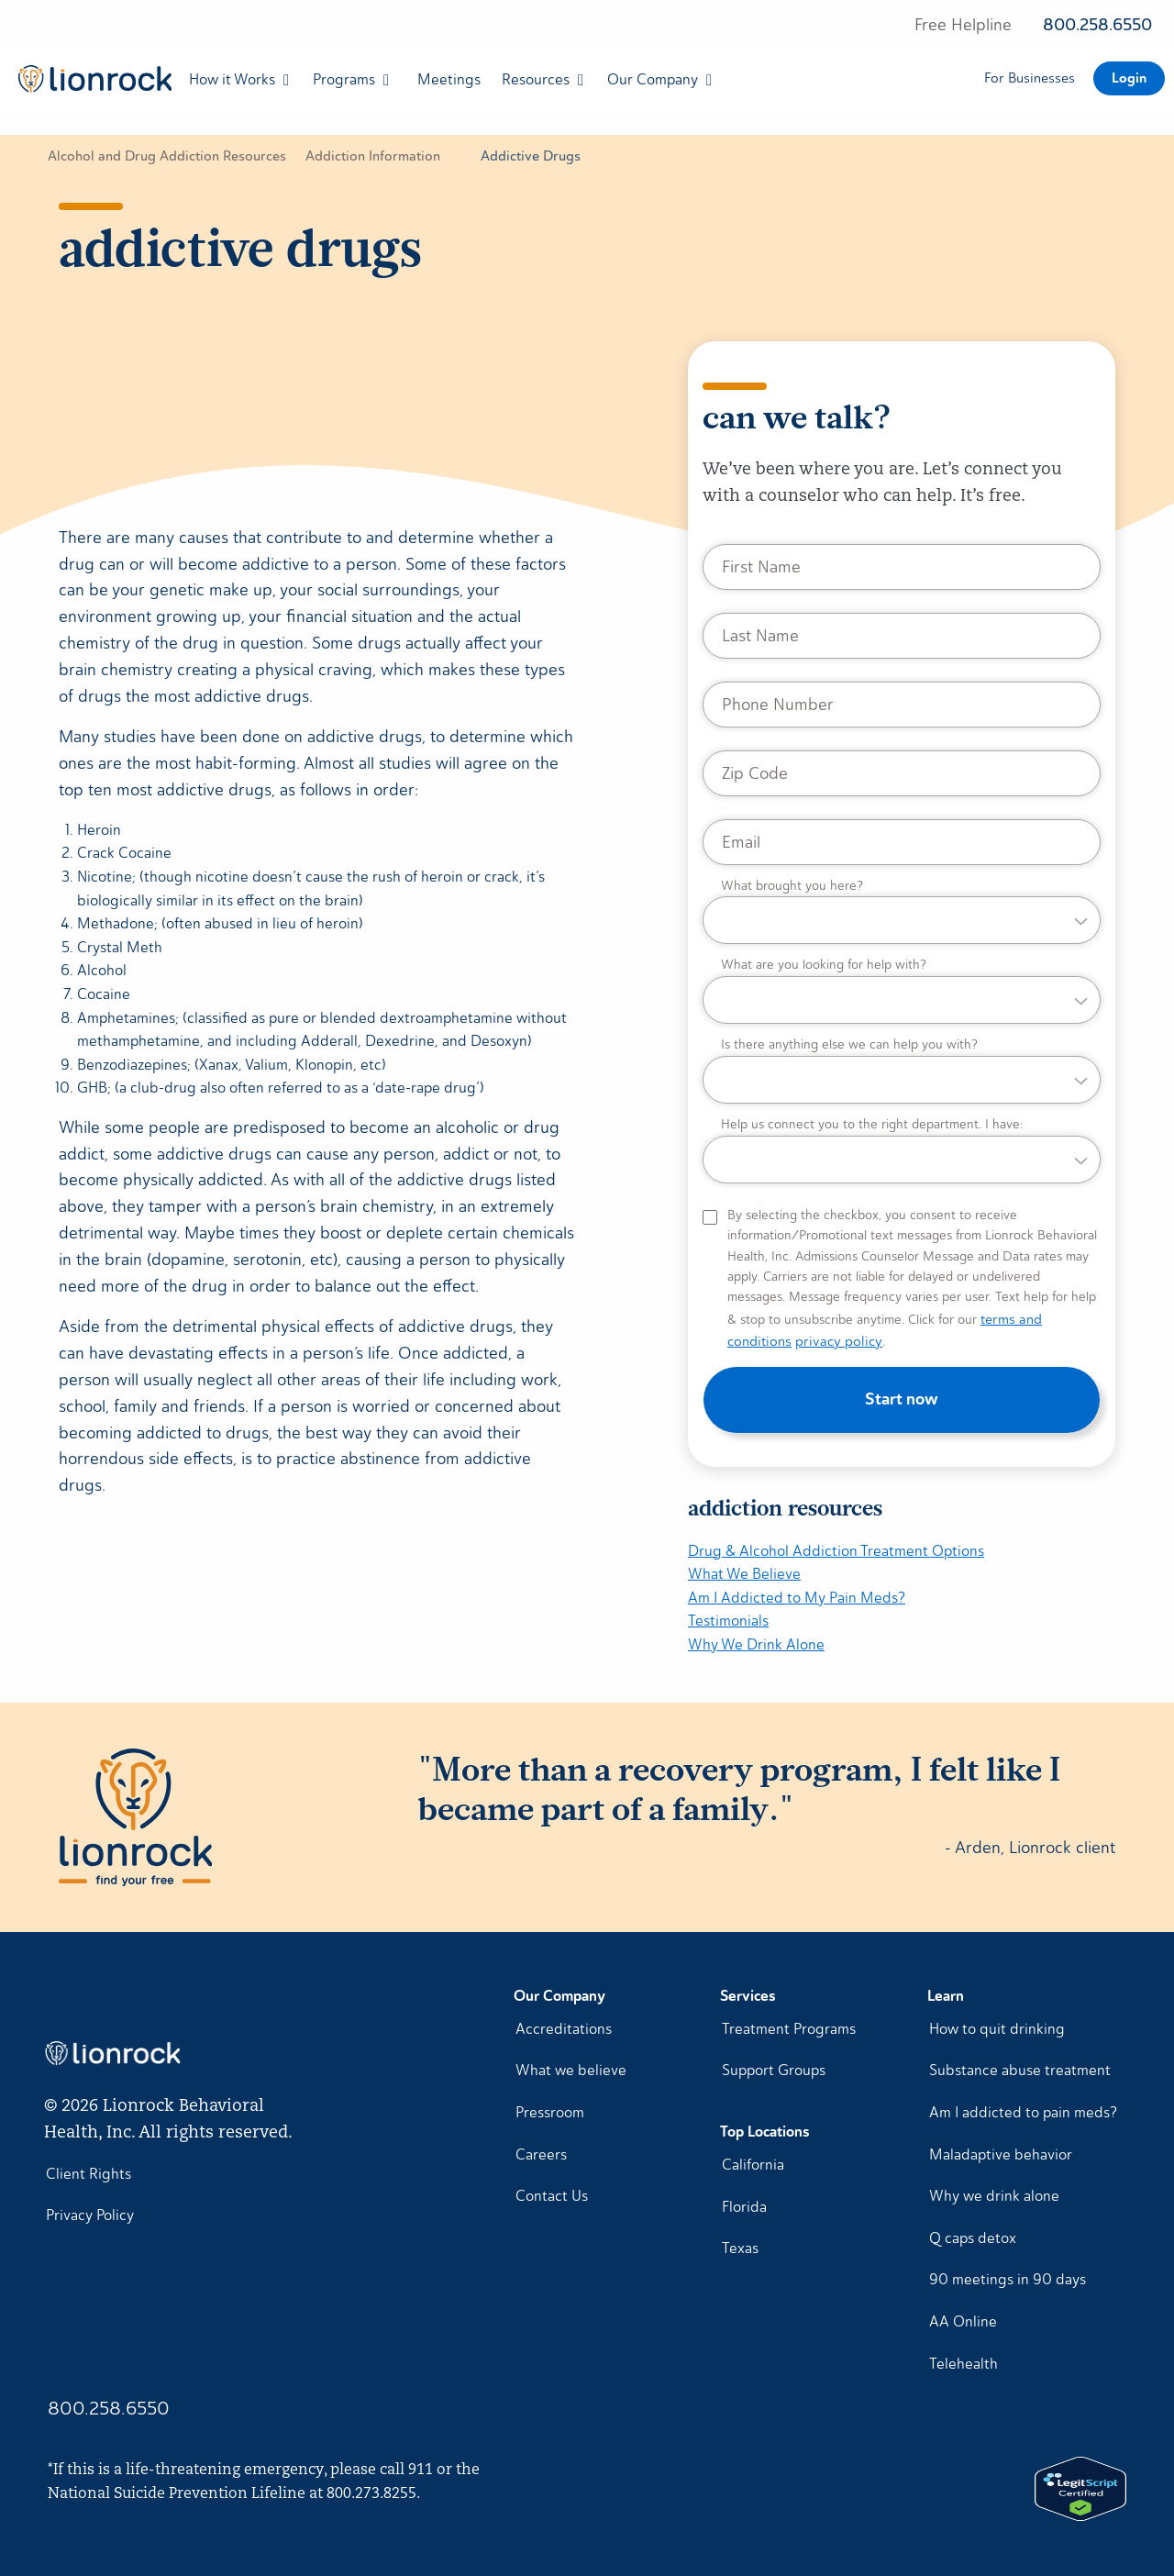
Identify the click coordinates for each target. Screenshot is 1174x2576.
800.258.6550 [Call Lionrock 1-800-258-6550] (109, 2408)
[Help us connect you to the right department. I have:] (902, 1150)
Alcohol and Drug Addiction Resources (167, 156)
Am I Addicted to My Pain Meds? (796, 1597)
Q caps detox (972, 2238)
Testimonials (728, 1620)
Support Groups (773, 2070)
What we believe (570, 2070)
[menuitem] (90, 79)
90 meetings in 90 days (1007, 2279)
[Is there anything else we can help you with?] (902, 1071)
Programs (344, 79)
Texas (740, 2248)
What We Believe (744, 1573)
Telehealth (963, 2363)
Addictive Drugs (531, 156)
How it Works (232, 79)
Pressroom (549, 2112)
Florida (744, 2206)
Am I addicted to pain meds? (1023, 2112)
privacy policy (838, 1341)
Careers (541, 2154)
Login (1129, 78)
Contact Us (551, 2195)
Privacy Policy (90, 2215)
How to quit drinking (997, 2028)
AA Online (963, 2321)
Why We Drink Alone (756, 1644)
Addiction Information (372, 156)
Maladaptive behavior (1000, 2154)
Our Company (652, 79)
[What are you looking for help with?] (902, 991)
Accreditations (563, 2028)
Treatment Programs (789, 2028)
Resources (536, 79)
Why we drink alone (994, 2195)
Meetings (449, 79)
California (753, 2164)
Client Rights (88, 2173)
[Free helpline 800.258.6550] (1033, 25)
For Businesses (1029, 77)
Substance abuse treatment (1020, 2070)
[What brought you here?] (902, 912)
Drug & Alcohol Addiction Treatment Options (836, 1551)
